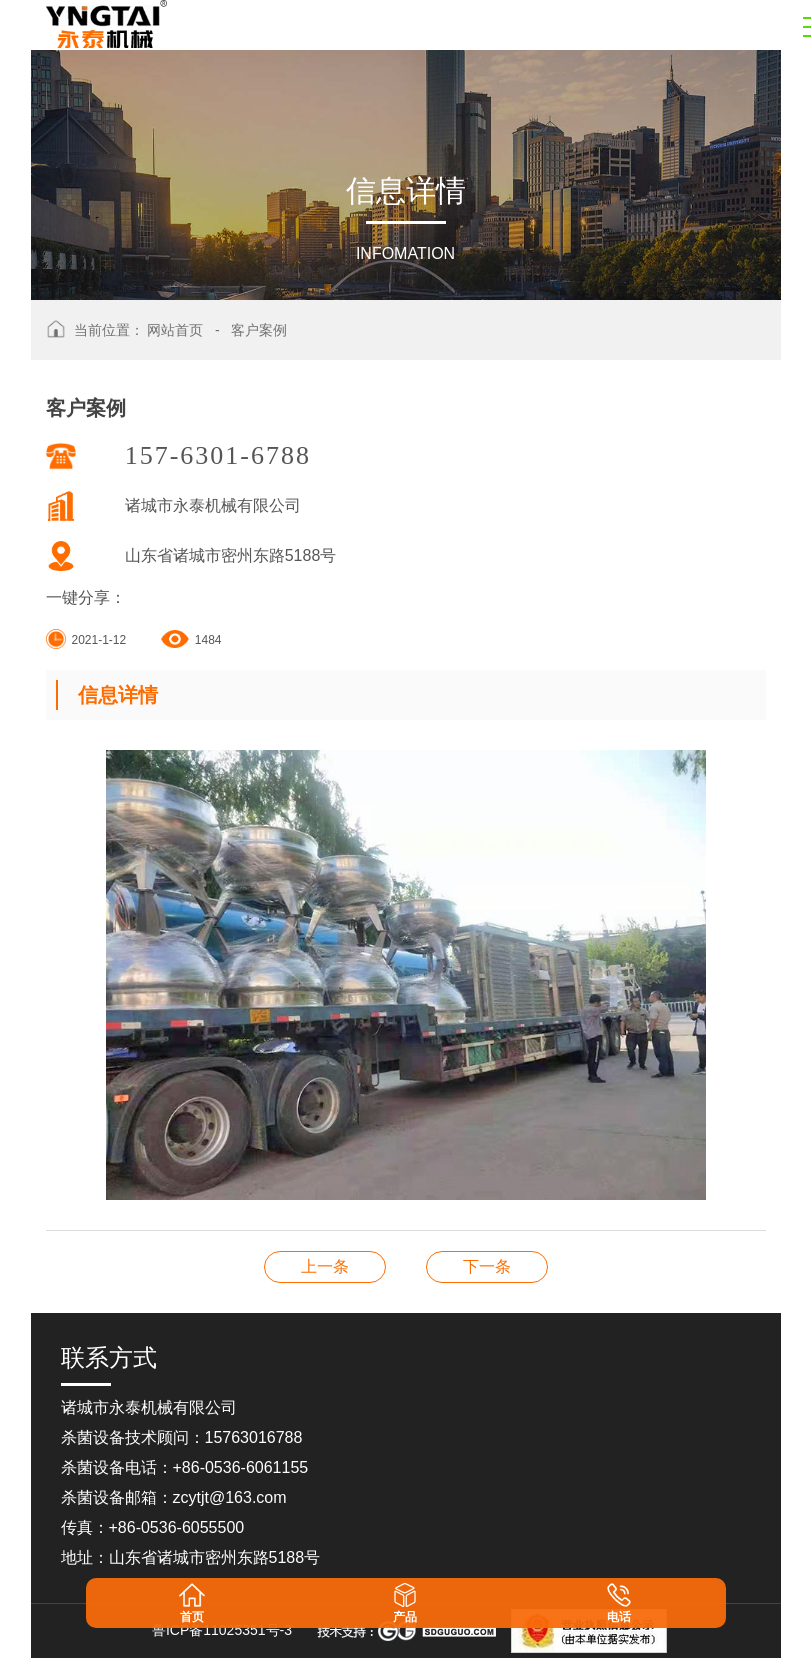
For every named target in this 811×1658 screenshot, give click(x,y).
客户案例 (259, 330)
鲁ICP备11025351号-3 (222, 1630)
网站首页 (175, 330)
